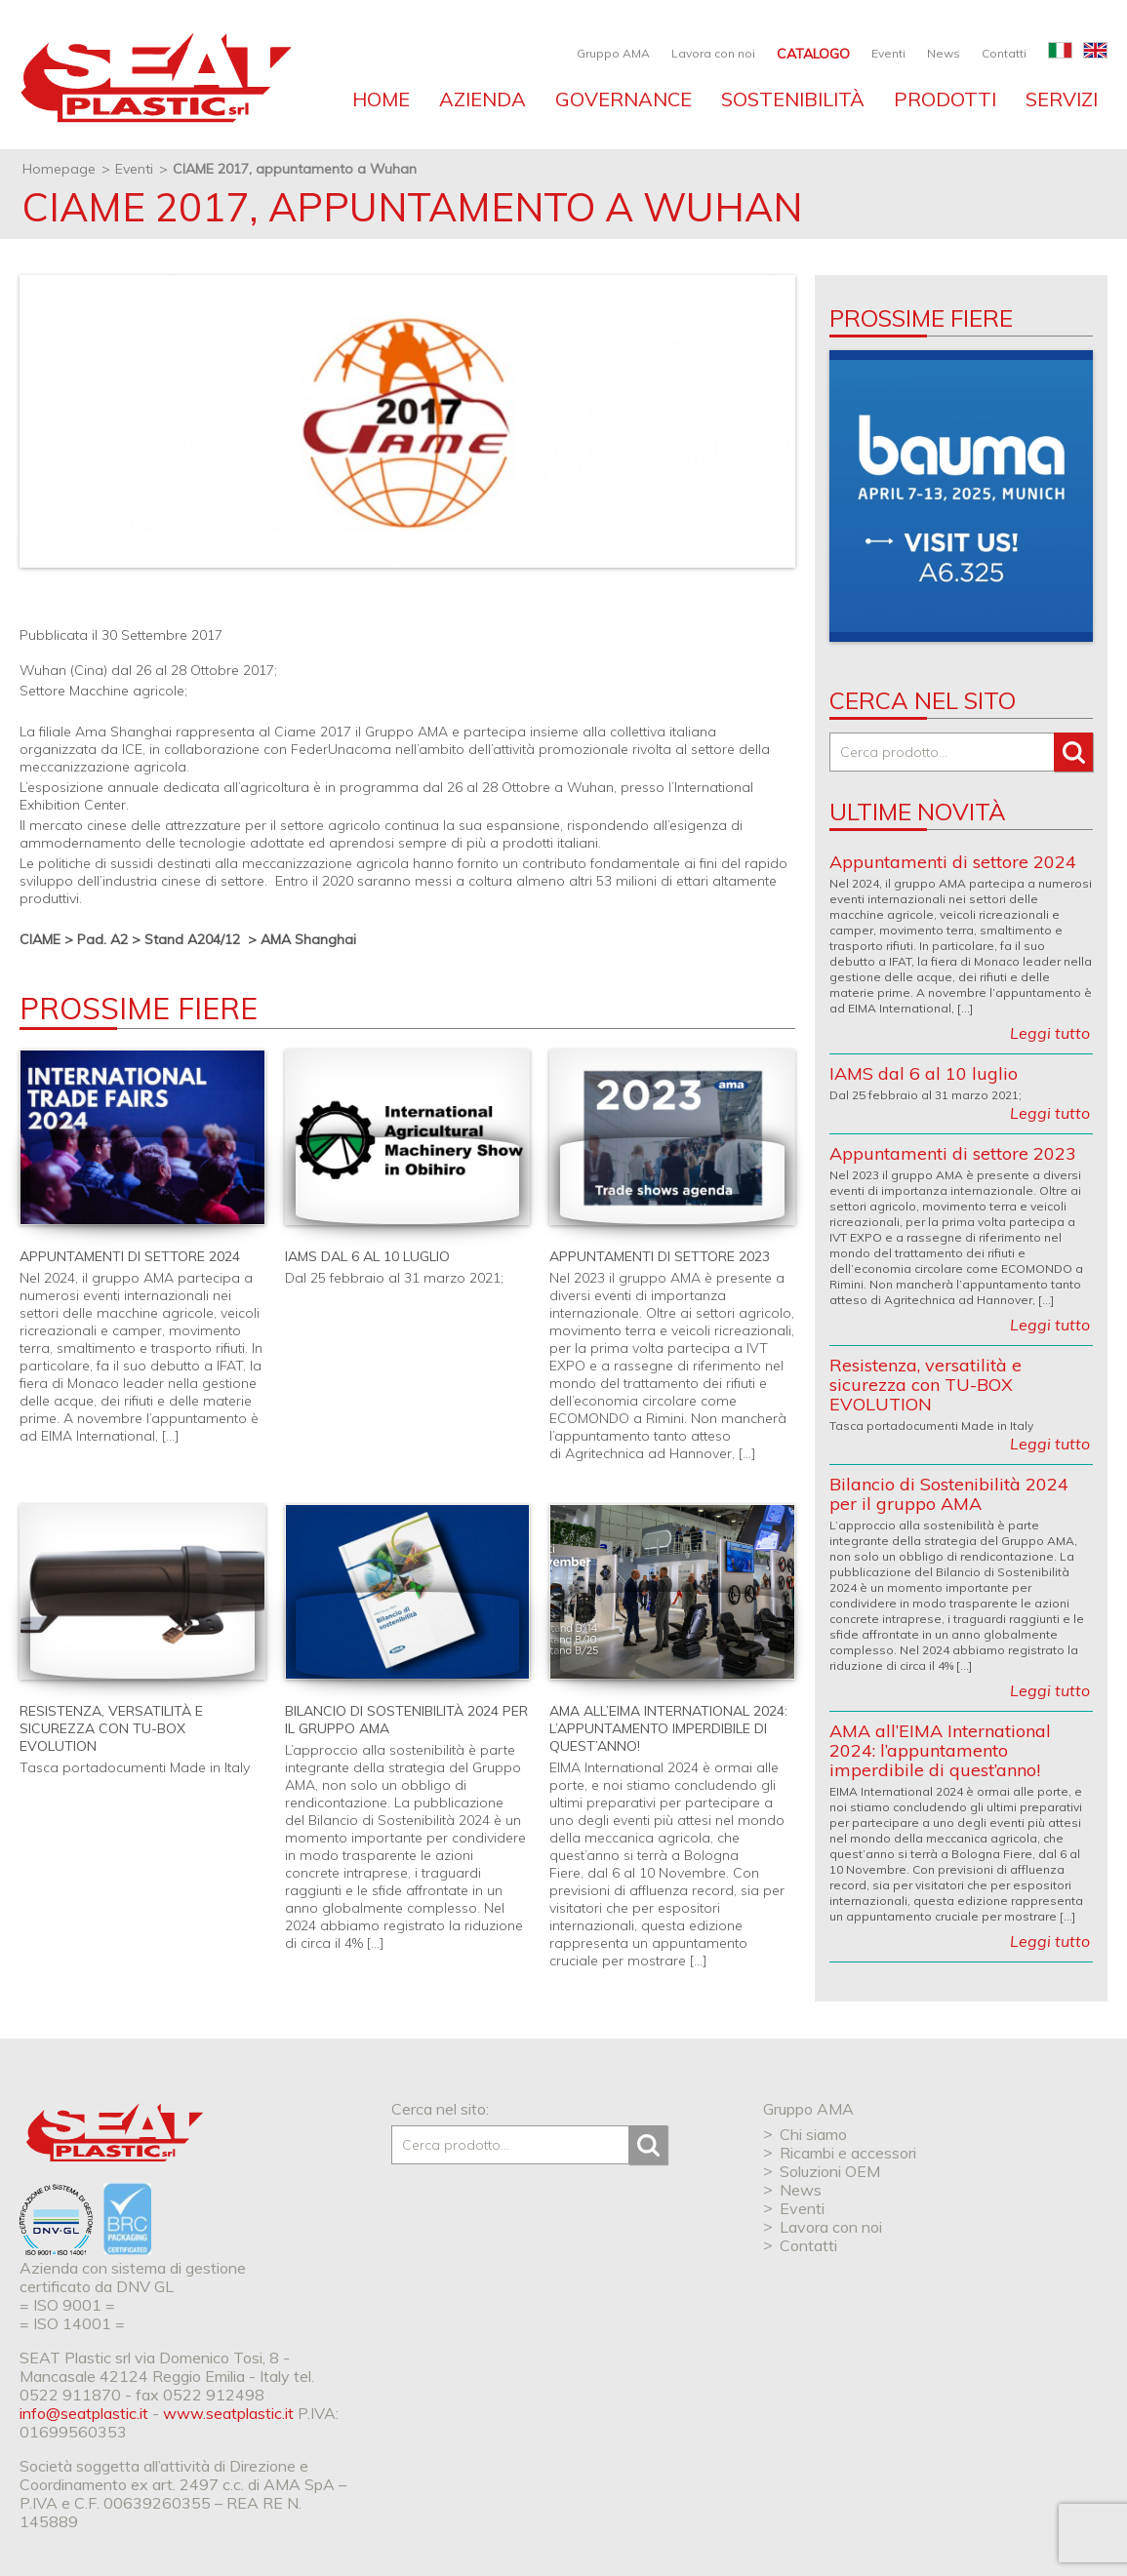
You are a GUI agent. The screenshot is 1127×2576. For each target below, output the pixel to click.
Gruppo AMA (613, 53)
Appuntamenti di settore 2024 (130, 1256)
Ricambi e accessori (848, 2152)
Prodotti (945, 99)
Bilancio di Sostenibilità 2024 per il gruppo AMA (948, 1494)
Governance (623, 99)
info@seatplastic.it (84, 2413)
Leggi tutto (1050, 1033)
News (943, 53)
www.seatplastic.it (228, 2413)
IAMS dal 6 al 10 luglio (367, 1256)
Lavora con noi (713, 53)
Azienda (482, 99)
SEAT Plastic (114, 2132)
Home (381, 99)
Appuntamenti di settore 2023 (659, 1256)
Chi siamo (813, 2134)
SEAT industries (156, 81)
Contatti (1004, 53)
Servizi (1062, 99)
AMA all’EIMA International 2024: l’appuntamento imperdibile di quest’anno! (668, 1728)
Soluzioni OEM (830, 2171)
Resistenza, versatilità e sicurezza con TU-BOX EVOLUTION (111, 1728)
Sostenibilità (793, 99)
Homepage (59, 169)
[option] (961, 496)
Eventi (888, 53)
